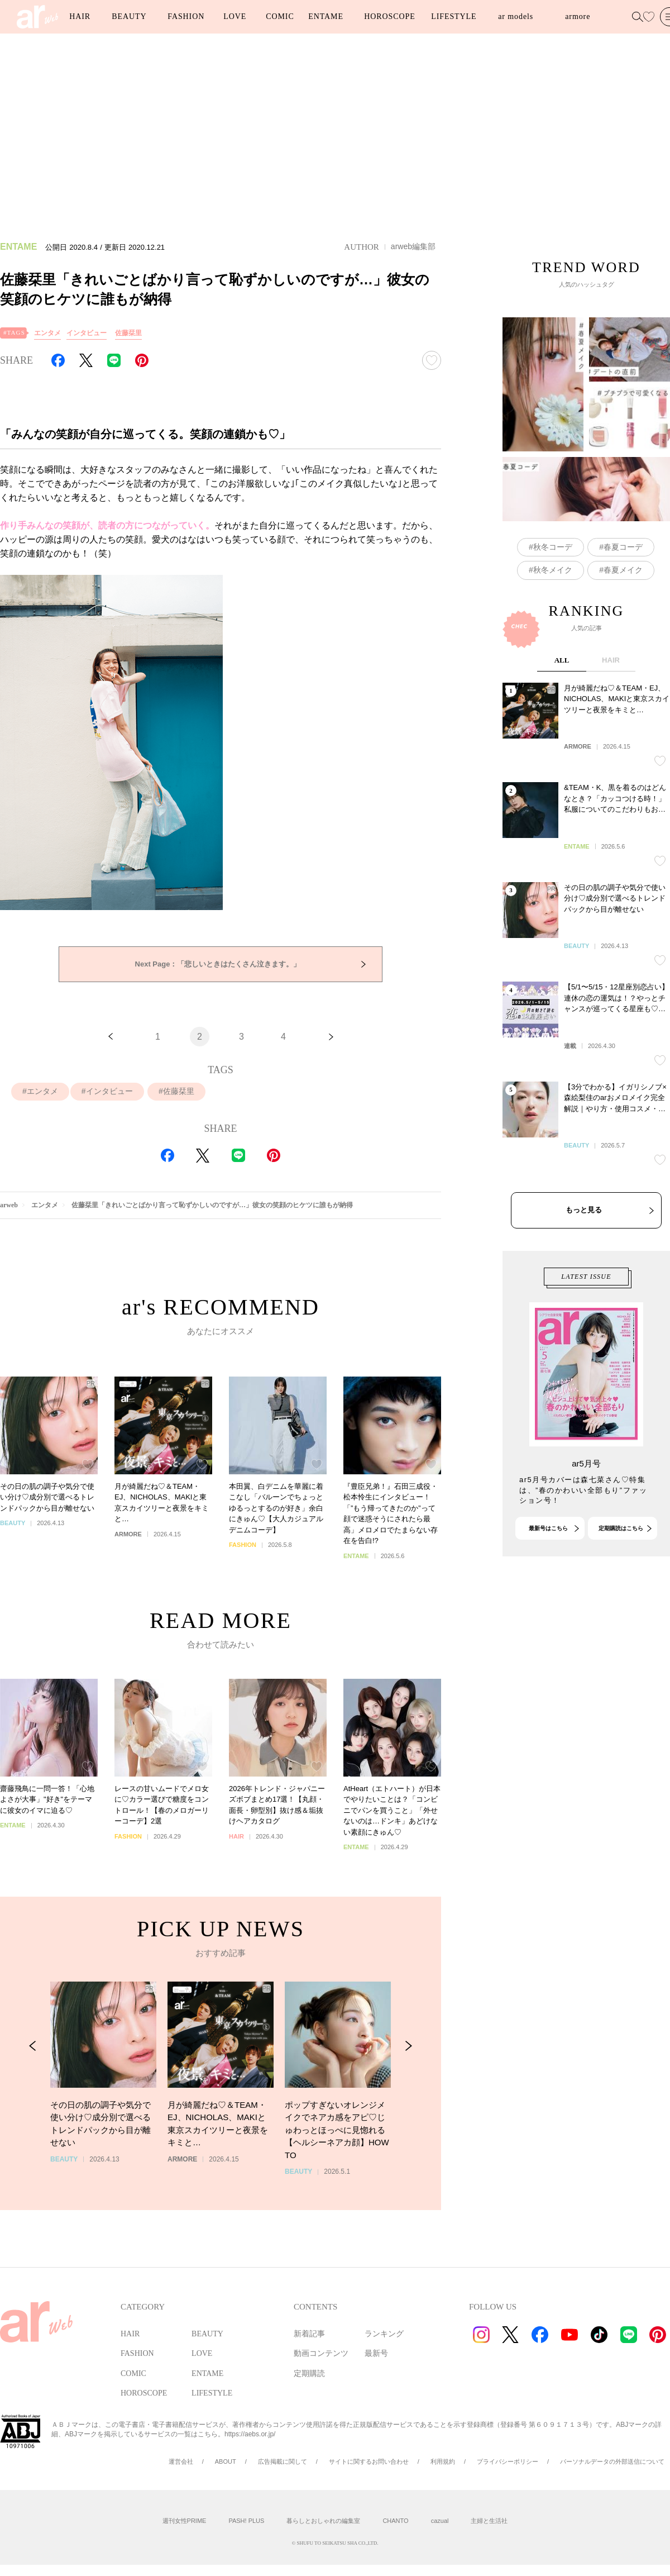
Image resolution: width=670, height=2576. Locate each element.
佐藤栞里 (128, 333)
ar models (515, 16)
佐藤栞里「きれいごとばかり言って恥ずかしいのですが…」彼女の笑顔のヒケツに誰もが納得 (212, 1205)
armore (577, 16)
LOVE (234, 16)
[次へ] (331, 1036)
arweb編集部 (413, 246)
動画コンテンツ (321, 2353)
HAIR (79, 16)
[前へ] (110, 1036)
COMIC (280, 16)
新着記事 (309, 2334)
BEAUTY (129, 16)
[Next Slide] (408, 2080)
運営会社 (181, 2461)
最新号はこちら (548, 1562)
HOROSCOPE (389, 16)
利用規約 (442, 2461)
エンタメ (47, 333)
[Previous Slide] (32, 2080)
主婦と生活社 (489, 2520)
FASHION (186, 16)
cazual (440, 2520)
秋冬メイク (552, 569)
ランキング (384, 2334)
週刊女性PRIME (184, 2520)
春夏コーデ (623, 546)
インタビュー (86, 333)
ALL (562, 729)
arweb (9, 1205)
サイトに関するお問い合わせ (369, 2461)
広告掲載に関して (282, 2461)
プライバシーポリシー (507, 2461)
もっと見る (584, 1279)
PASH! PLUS (246, 2520)
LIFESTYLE (453, 16)
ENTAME (325, 16)
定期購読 (309, 2373)
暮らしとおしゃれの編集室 (323, 2520)
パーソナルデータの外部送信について (612, 2461)
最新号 (376, 2353)
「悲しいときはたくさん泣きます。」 (218, 964)
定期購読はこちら (621, 1562)
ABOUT (225, 2461)
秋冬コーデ (552, 546)
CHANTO (395, 2520)
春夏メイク (623, 569)
